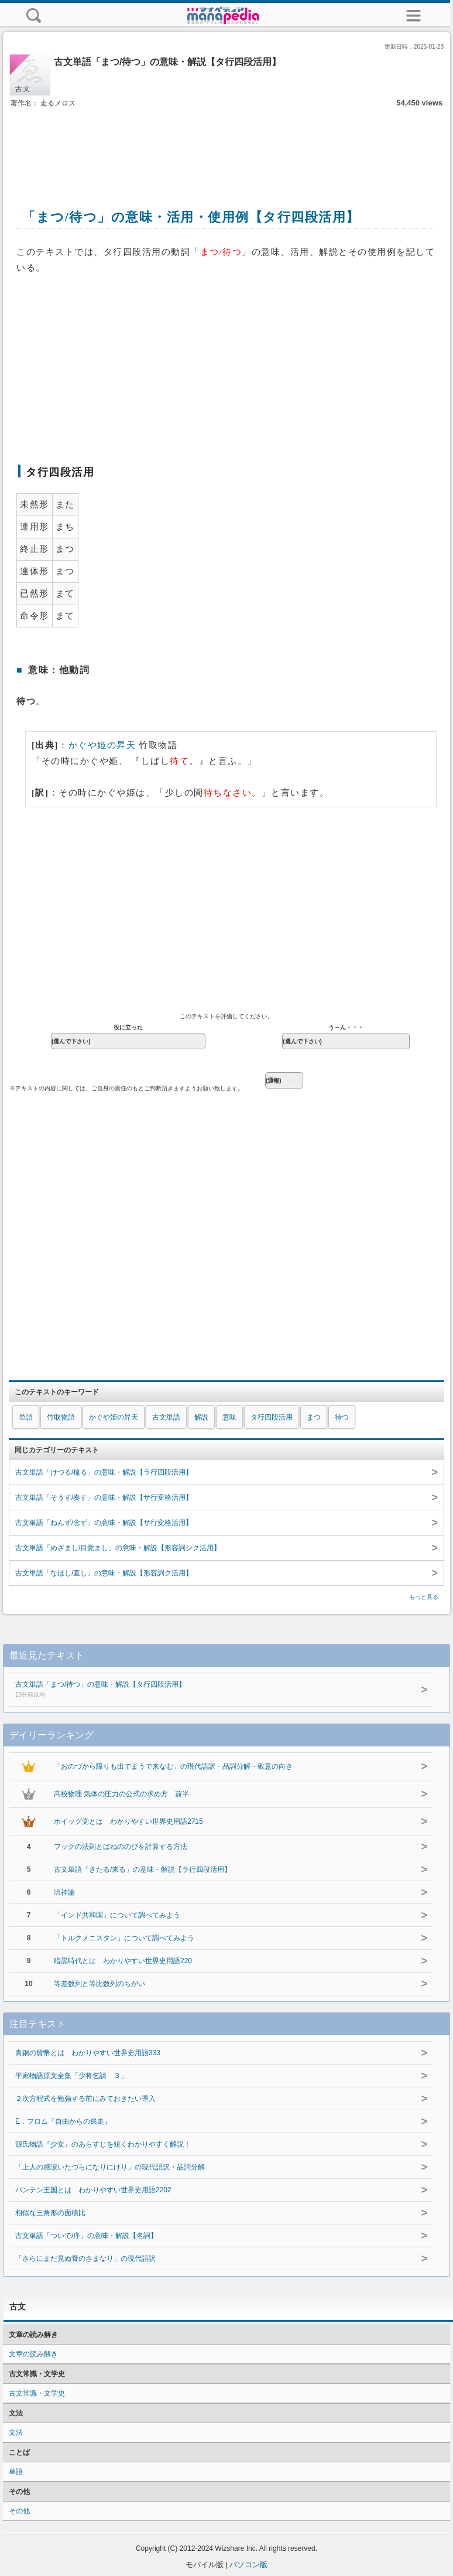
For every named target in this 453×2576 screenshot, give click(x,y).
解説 (201, 1417)
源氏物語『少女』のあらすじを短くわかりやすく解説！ (103, 2144)
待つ (342, 1417)
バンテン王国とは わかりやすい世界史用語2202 (93, 2190)
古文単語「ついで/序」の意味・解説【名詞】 (86, 2236)
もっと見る (423, 1597)
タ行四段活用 (271, 1417)
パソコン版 (248, 2564)
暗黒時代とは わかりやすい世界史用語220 (123, 1961)
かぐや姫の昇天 (102, 745)
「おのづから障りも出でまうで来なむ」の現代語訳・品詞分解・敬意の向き (173, 1766)
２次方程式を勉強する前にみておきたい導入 (85, 2098)
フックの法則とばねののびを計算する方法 (120, 1847)
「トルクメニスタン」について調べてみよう (124, 1938)
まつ (314, 1417)
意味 (229, 1417)
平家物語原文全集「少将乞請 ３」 (71, 2076)
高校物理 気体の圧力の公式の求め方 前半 (121, 1794)
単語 (26, 1417)
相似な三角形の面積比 (50, 2213)
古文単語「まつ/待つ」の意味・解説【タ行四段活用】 (202, 1690)
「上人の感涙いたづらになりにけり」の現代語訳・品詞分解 (110, 2167)
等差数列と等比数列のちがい (99, 1984)
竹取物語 (61, 1417)
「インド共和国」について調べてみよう (117, 1915)
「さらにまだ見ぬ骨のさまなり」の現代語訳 (85, 2258)
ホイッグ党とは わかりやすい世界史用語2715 (128, 1821)
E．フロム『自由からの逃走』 (63, 2121)
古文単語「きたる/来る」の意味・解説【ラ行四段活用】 (142, 1869)
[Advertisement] (226, 145)
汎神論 (64, 1892)
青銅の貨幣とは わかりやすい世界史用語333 (87, 2053)
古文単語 (166, 1417)
